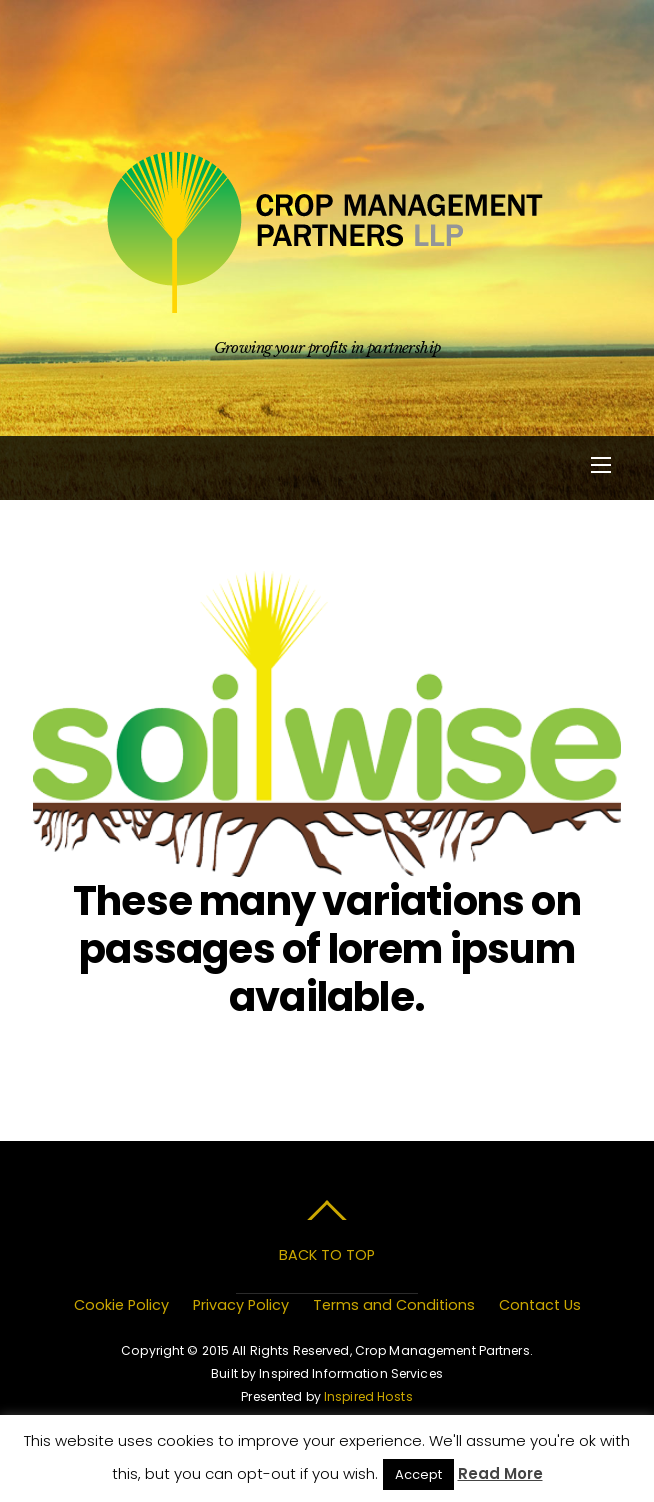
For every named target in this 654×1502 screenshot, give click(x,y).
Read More (500, 1473)
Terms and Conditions (394, 1305)
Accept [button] (418, 1474)
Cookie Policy (121, 1305)
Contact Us (540, 1305)
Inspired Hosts (368, 1396)
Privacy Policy (241, 1305)
